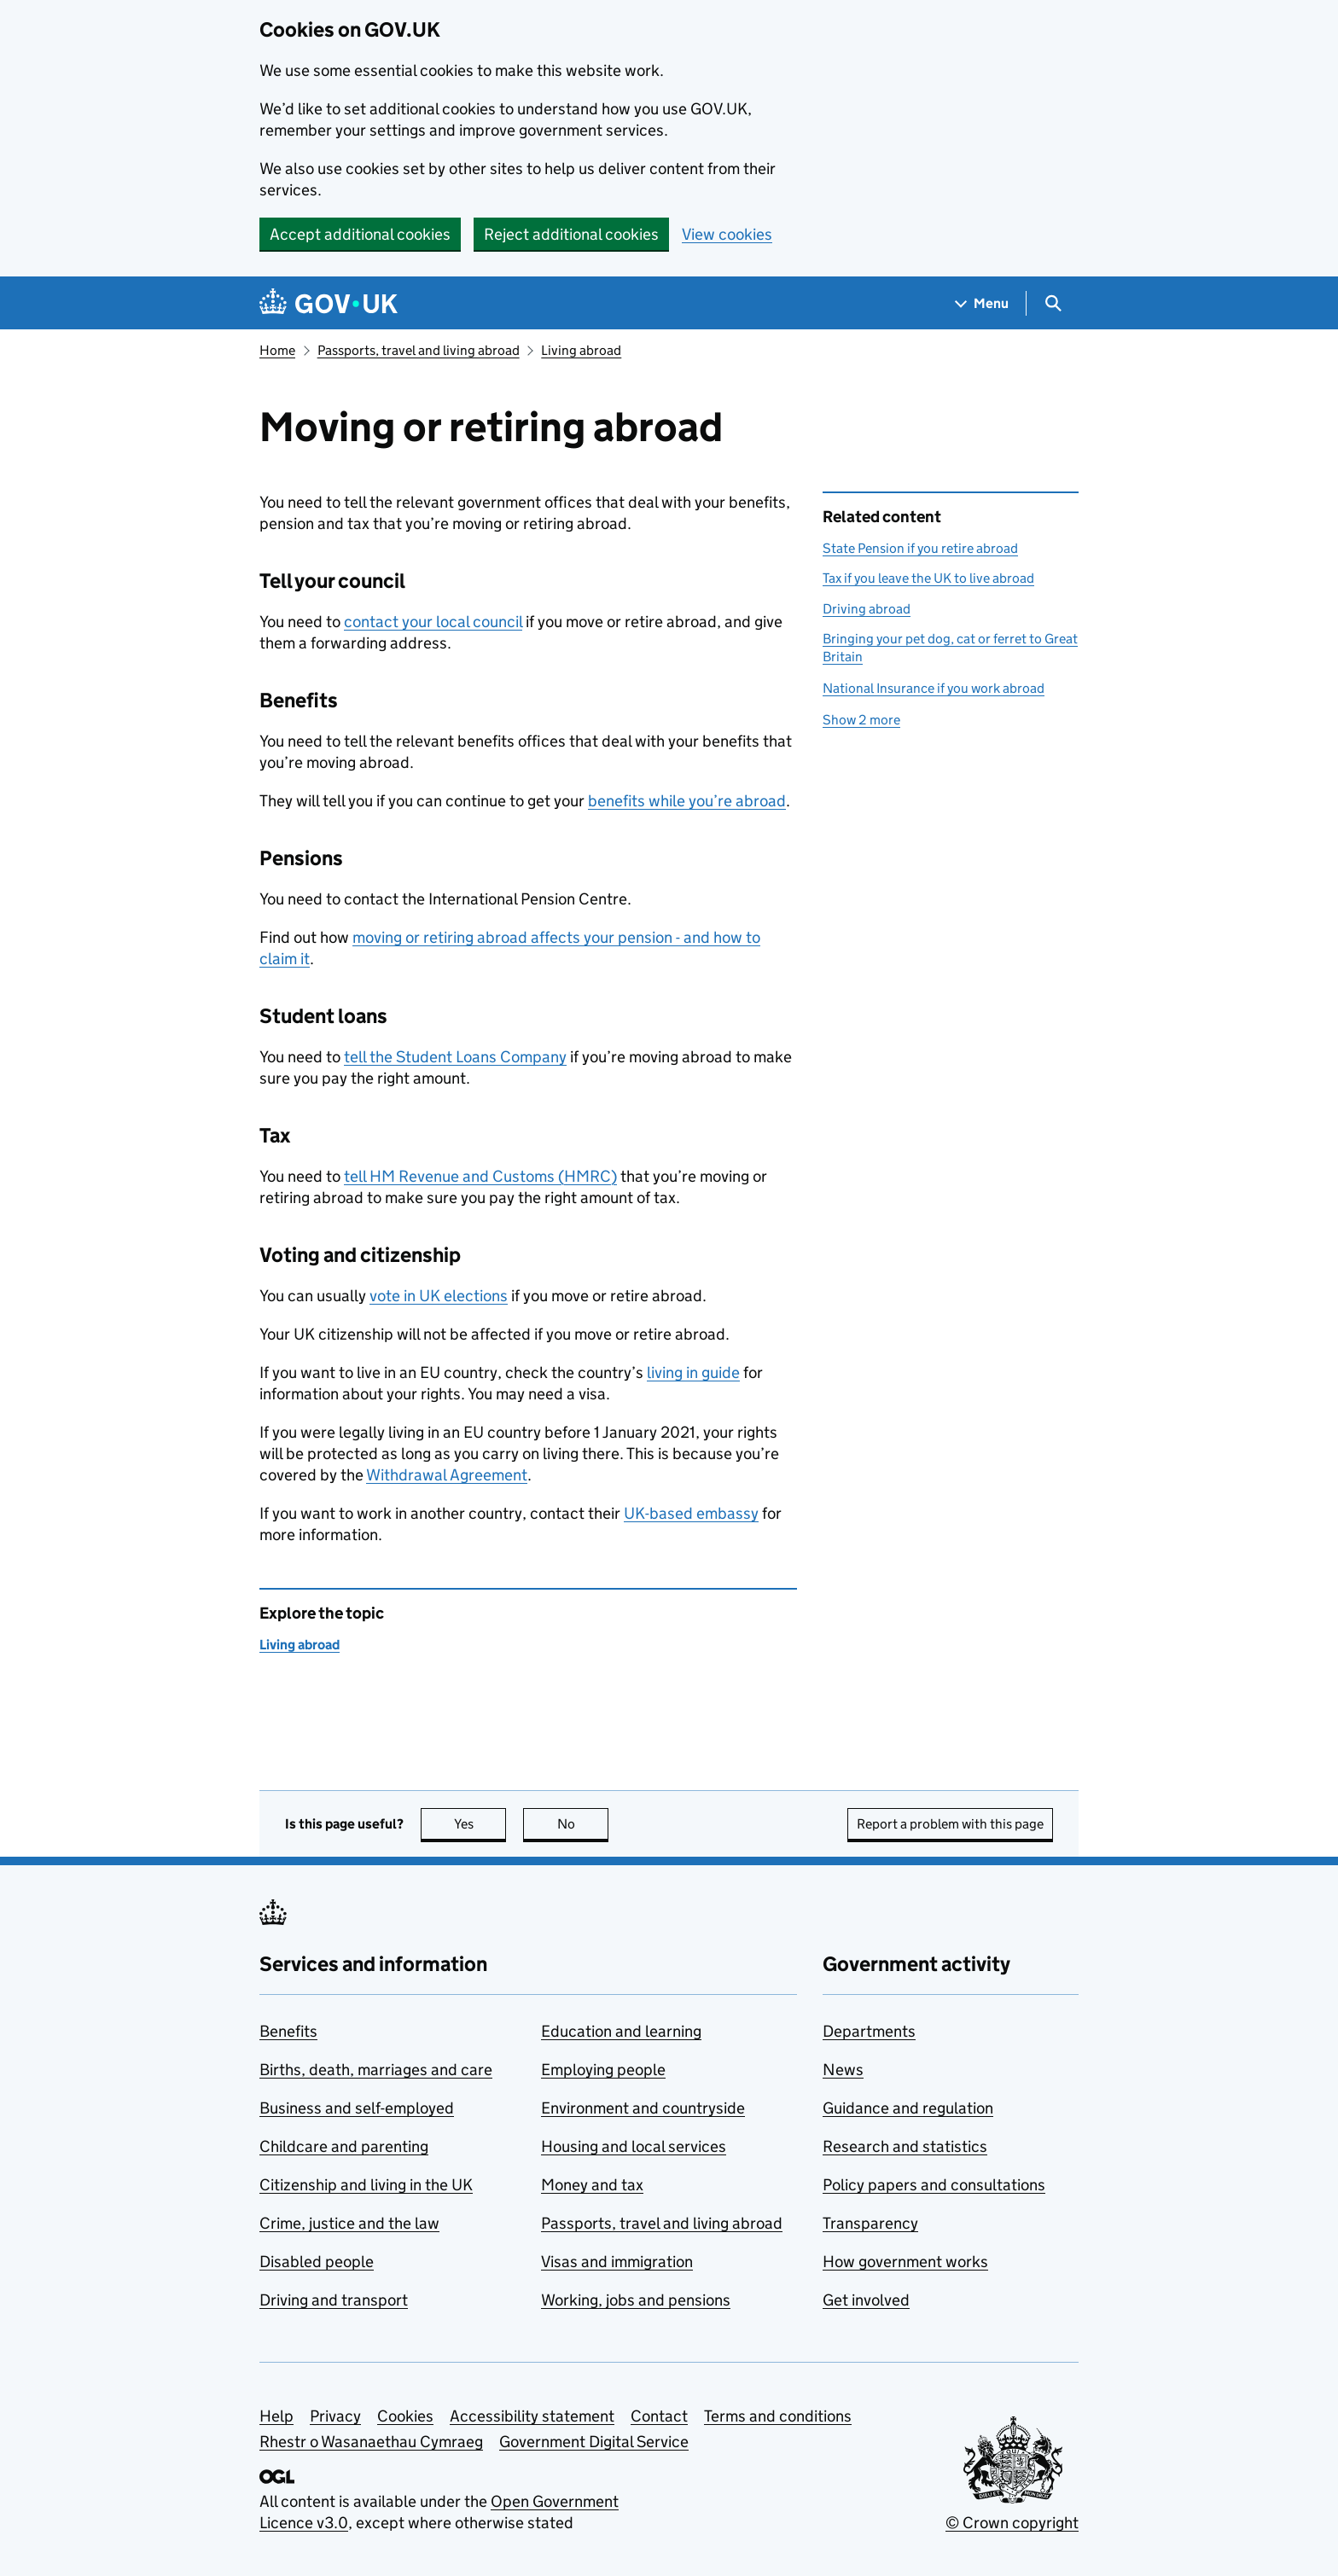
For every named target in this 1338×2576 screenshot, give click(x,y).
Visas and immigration (617, 2261)
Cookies (405, 2416)
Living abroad (581, 350)
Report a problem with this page (950, 1824)
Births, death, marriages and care (375, 2069)
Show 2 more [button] (861, 720)
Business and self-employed (356, 2108)
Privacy (335, 2416)
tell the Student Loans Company (455, 1057)
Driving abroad (866, 609)
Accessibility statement (532, 2416)
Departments (869, 2031)
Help (276, 2416)
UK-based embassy (691, 1513)
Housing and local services (633, 2146)
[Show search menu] (1053, 303)
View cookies (727, 234)
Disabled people (316, 2261)
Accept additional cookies (360, 234)
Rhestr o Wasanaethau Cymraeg (371, 2441)
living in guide (693, 1372)
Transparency (870, 2223)
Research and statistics (905, 2146)
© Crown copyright (1012, 2522)
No (583, 1824)
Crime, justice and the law (349, 2223)
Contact (659, 2416)
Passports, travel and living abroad (418, 350)
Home (277, 350)
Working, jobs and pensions (635, 2300)
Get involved (866, 2300)
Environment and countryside (643, 2108)
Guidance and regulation (908, 2108)
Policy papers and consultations (934, 2185)
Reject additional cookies (571, 234)
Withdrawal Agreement (446, 1475)
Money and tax (592, 2185)
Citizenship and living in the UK (366, 2185)
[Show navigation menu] (982, 303)
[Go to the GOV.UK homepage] (328, 303)
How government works (905, 2261)
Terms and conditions (778, 2416)
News (843, 2069)
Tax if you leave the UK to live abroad (928, 578)
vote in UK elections (438, 1295)
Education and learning (621, 2031)
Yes (480, 1824)
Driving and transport (333, 2300)
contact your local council (433, 621)
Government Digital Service (594, 2441)
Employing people (603, 2069)
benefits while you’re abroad (687, 801)
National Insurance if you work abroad (933, 688)
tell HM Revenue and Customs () (480, 1176)
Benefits (288, 2031)
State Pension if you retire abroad (920, 548)
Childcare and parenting (343, 2146)
